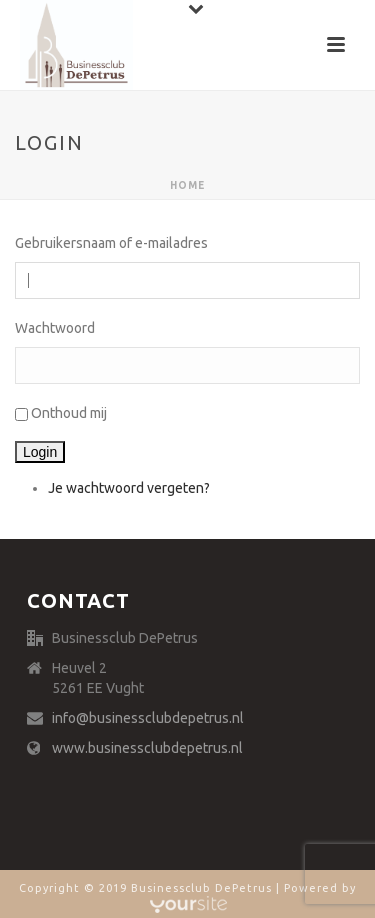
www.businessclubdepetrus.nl (147, 748)
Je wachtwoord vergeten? (129, 488)
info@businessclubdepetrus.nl (148, 718)
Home (187, 185)
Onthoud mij (69, 413)
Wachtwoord (55, 328)
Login (40, 452)
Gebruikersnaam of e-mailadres (111, 243)
